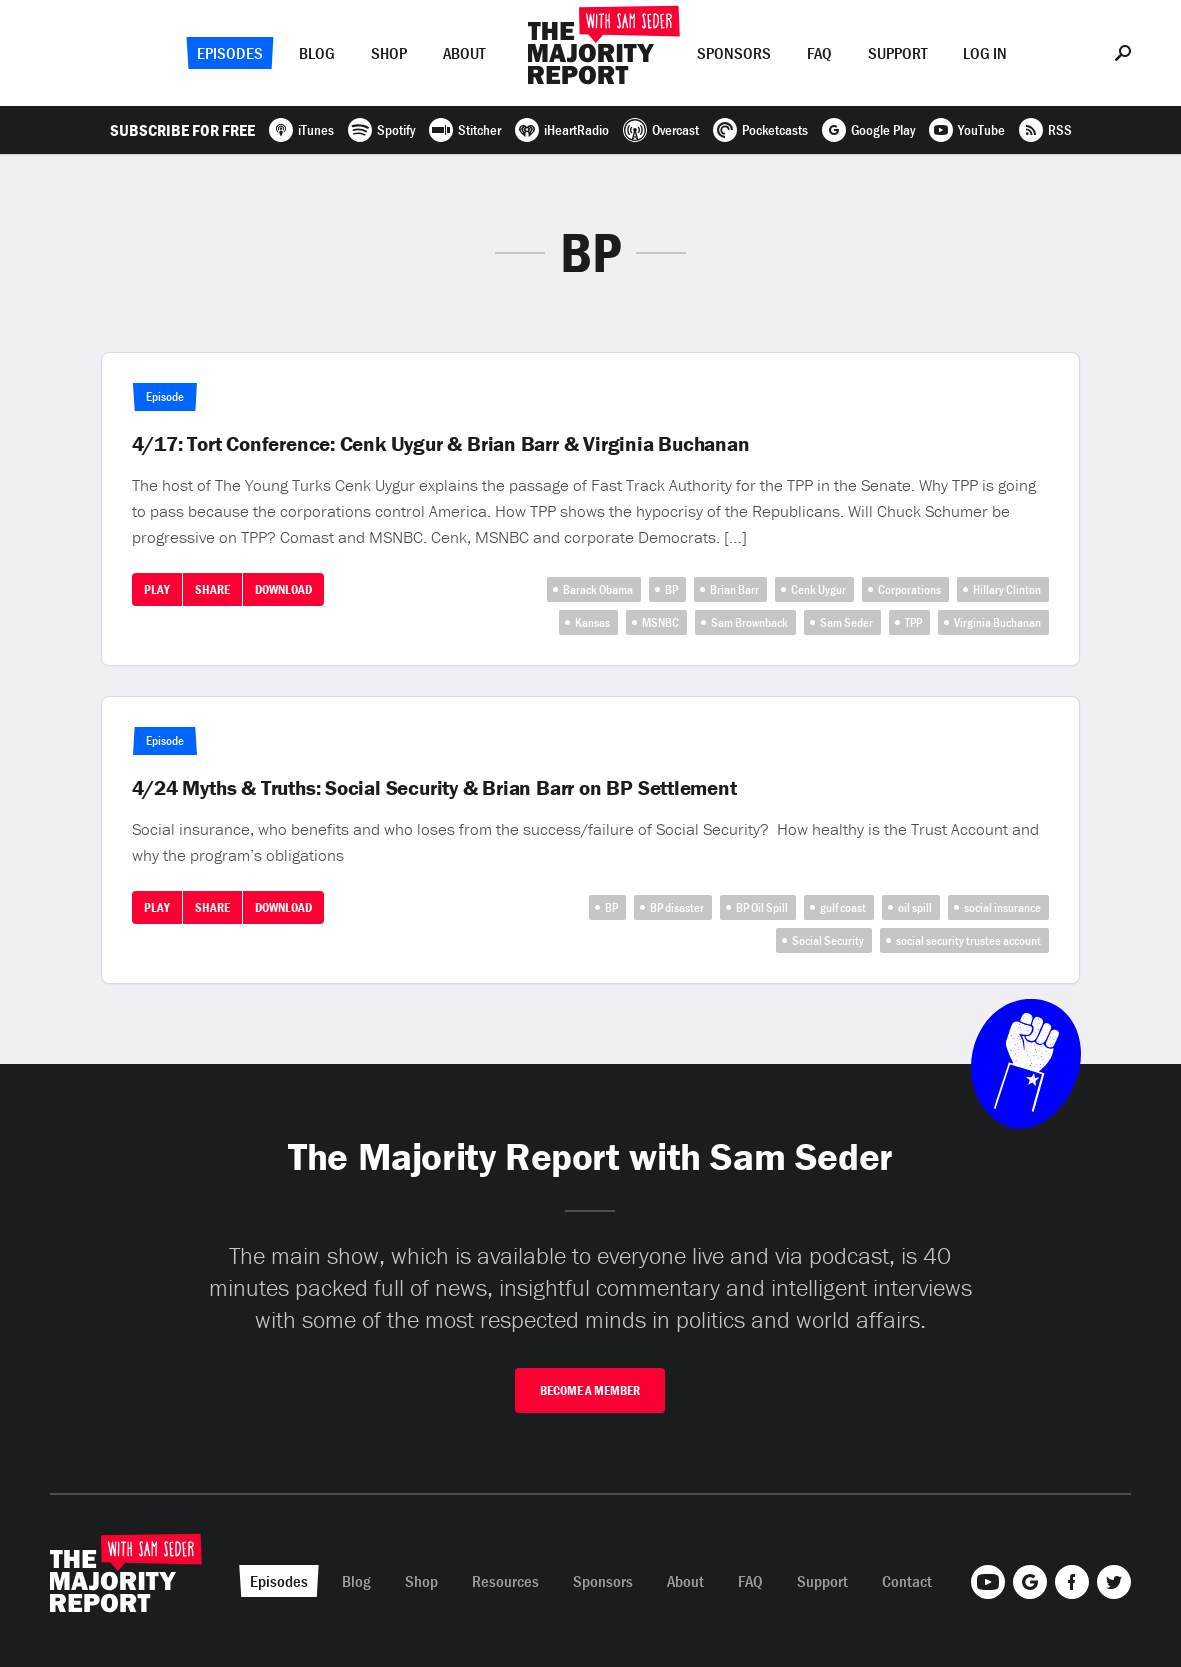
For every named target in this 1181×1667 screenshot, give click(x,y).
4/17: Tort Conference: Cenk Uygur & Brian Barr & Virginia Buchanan (441, 444)
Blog (317, 53)
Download (283, 589)
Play (157, 589)
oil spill (915, 907)
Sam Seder (846, 622)
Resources (505, 1581)
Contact (907, 1581)
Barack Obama (598, 589)
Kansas (592, 622)
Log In (985, 53)
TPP (913, 622)
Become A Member (590, 1390)
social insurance (1002, 907)
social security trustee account (968, 940)
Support (897, 53)
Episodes (230, 53)
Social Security (828, 940)
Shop (389, 53)
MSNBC (660, 622)
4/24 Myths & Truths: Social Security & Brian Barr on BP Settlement (434, 788)
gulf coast (843, 907)
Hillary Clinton (1007, 589)
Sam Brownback (749, 622)
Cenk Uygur (818, 589)
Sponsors (734, 53)
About (464, 53)
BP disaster (677, 907)
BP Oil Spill (762, 907)
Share (212, 589)
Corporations (909, 589)
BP (671, 589)
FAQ (819, 53)
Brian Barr (734, 589)
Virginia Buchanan (997, 622)
